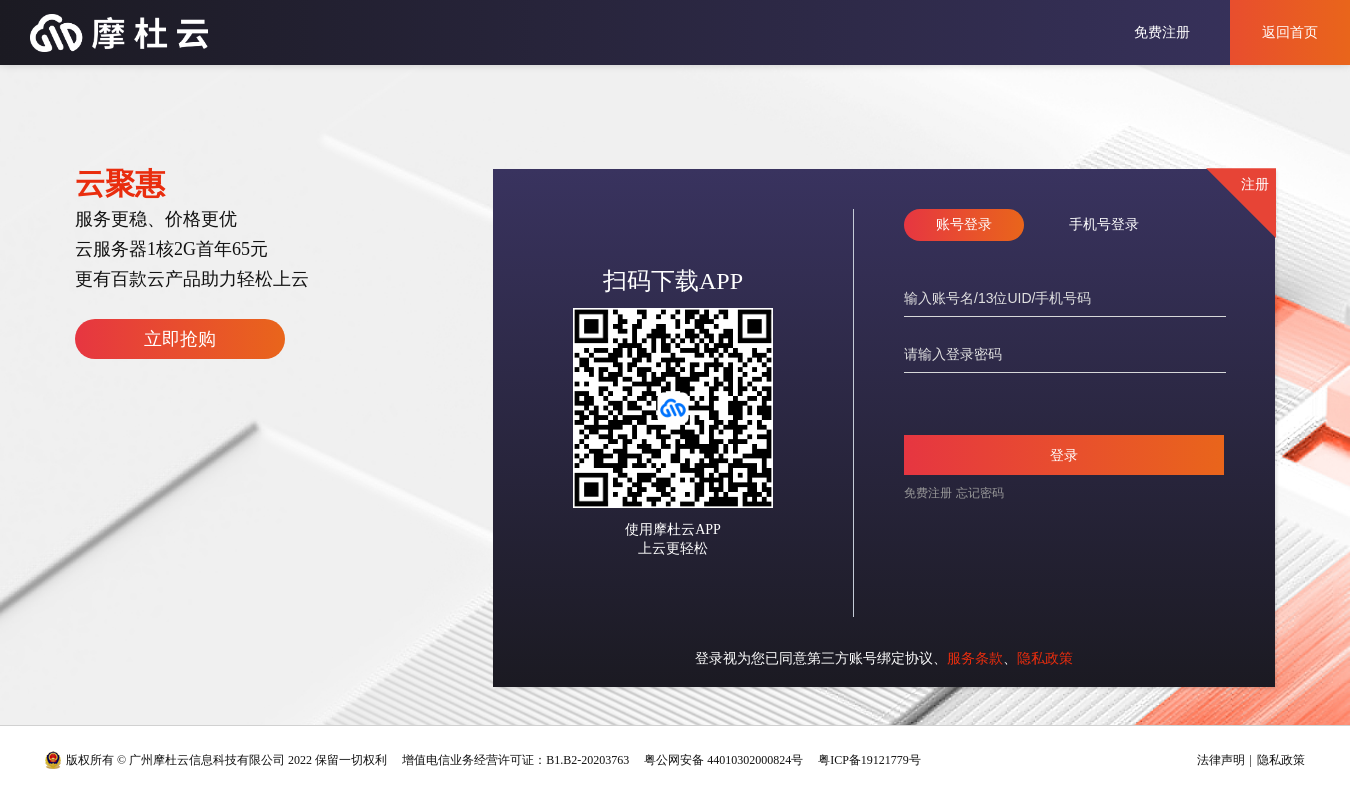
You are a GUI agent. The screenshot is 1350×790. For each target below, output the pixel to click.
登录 (1064, 455)
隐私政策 (1045, 658)
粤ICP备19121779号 (869, 760)
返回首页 (1290, 32)
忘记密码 (980, 493)
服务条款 (975, 658)
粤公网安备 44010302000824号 (723, 760)
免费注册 (1162, 33)
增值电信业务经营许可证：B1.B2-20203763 (515, 760)
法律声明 (1221, 760)
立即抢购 (180, 339)
